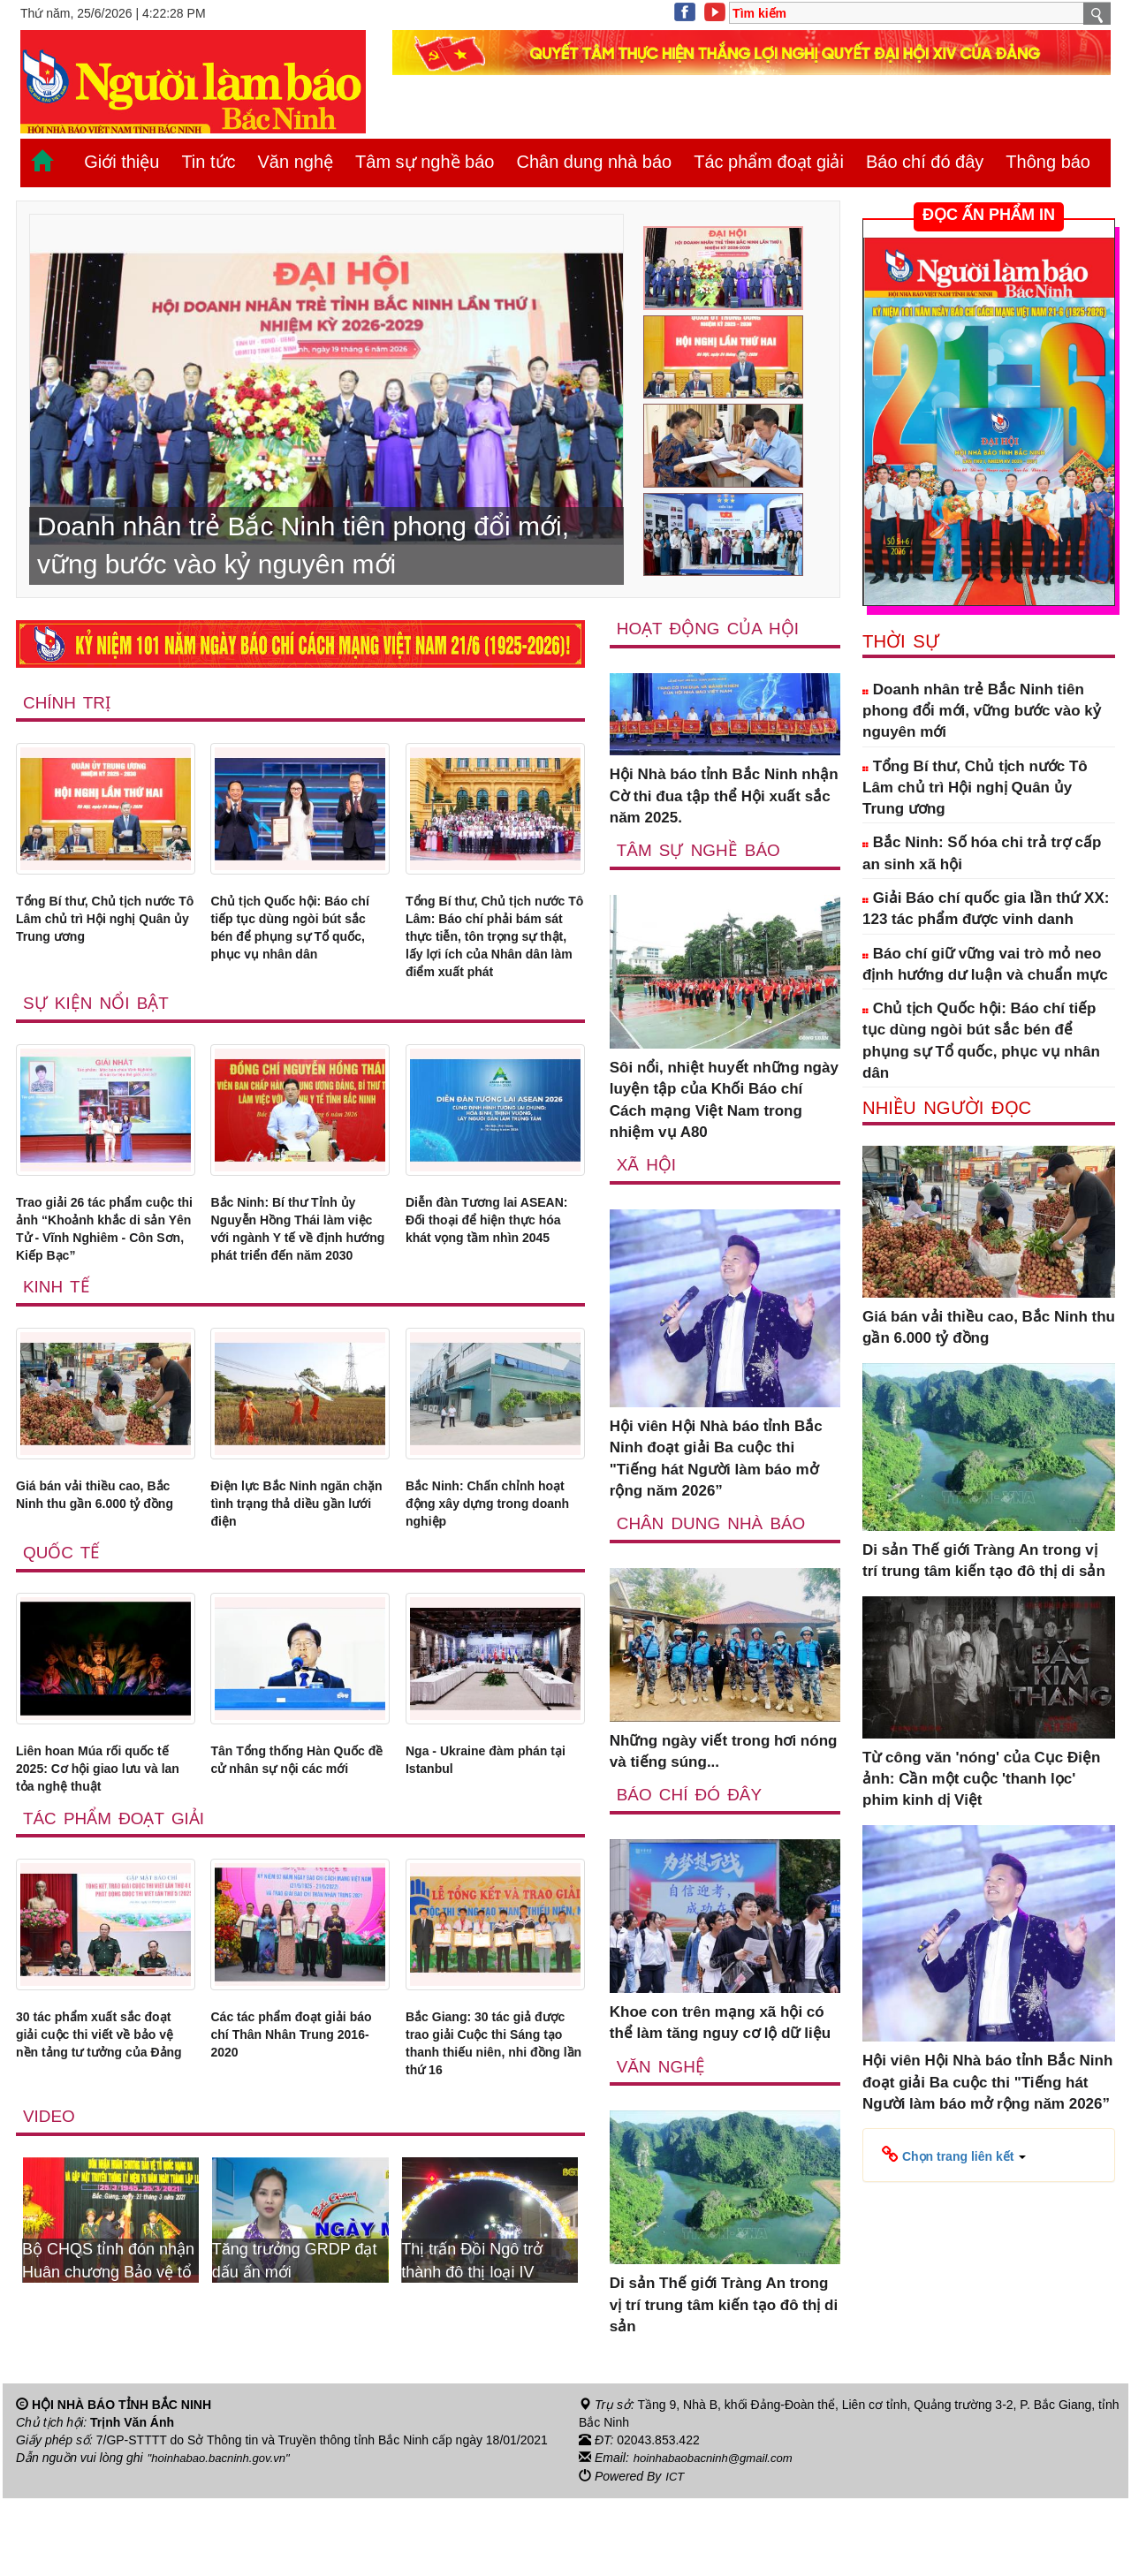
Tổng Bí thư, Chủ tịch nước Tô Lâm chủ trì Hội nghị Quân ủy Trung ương (102, 935)
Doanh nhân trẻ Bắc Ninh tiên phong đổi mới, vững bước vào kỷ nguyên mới (981, 711)
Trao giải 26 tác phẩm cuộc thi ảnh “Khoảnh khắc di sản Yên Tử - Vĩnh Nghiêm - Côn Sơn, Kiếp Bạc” (101, 1288)
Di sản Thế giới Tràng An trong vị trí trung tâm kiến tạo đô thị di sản (724, 2309)
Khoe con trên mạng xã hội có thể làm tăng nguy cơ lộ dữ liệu (720, 2026)
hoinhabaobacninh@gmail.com (718, 2537)
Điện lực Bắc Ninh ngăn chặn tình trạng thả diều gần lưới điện (296, 1587)
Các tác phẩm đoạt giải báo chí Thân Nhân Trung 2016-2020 (293, 2143)
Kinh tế (57, 1365)
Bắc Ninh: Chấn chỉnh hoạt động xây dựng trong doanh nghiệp (484, 1587)
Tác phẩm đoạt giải (769, 161)
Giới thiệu (121, 161)
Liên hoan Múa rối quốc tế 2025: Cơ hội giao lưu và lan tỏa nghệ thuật (100, 1865)
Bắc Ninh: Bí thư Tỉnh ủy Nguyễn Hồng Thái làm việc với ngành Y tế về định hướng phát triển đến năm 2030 (297, 1288)
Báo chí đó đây (924, 161)
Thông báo (1048, 161)
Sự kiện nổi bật (98, 1045)
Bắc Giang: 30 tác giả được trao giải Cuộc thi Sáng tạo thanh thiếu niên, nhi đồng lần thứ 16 (494, 2153)
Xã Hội (647, 1167)
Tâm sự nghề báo (424, 161)
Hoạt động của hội (711, 629)
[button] (954, 2153)
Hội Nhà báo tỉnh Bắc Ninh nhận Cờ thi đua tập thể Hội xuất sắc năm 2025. (724, 797)
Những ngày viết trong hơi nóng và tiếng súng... (724, 1754)
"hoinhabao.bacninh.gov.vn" (224, 2537)
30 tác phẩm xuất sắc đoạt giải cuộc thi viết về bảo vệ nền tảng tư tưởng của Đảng (104, 2153)
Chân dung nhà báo (594, 161)
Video (50, 2235)
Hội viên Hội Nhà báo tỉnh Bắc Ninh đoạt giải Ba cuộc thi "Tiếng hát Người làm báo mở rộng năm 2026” (716, 1461)
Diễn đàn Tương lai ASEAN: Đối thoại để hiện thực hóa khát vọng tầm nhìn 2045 (492, 1277)
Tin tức (208, 161)
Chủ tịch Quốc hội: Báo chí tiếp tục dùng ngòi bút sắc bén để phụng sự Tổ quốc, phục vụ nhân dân (300, 946)
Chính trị (68, 703)
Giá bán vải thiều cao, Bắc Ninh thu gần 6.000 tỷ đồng (99, 1587)
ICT (675, 2555)
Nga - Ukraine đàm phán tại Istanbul (492, 1854)
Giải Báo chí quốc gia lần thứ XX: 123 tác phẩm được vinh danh (985, 909)
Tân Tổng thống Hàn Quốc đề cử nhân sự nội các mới (296, 1865)
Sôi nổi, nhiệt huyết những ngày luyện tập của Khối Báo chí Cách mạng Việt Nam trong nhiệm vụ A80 (724, 1101)
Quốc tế (62, 1643)
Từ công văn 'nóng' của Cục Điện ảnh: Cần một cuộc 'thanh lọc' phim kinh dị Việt (981, 1779)
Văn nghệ (296, 161)
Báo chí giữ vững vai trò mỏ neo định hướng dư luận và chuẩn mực (985, 964)
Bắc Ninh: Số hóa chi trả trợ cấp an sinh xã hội (981, 853)
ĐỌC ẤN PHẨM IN (988, 215)
